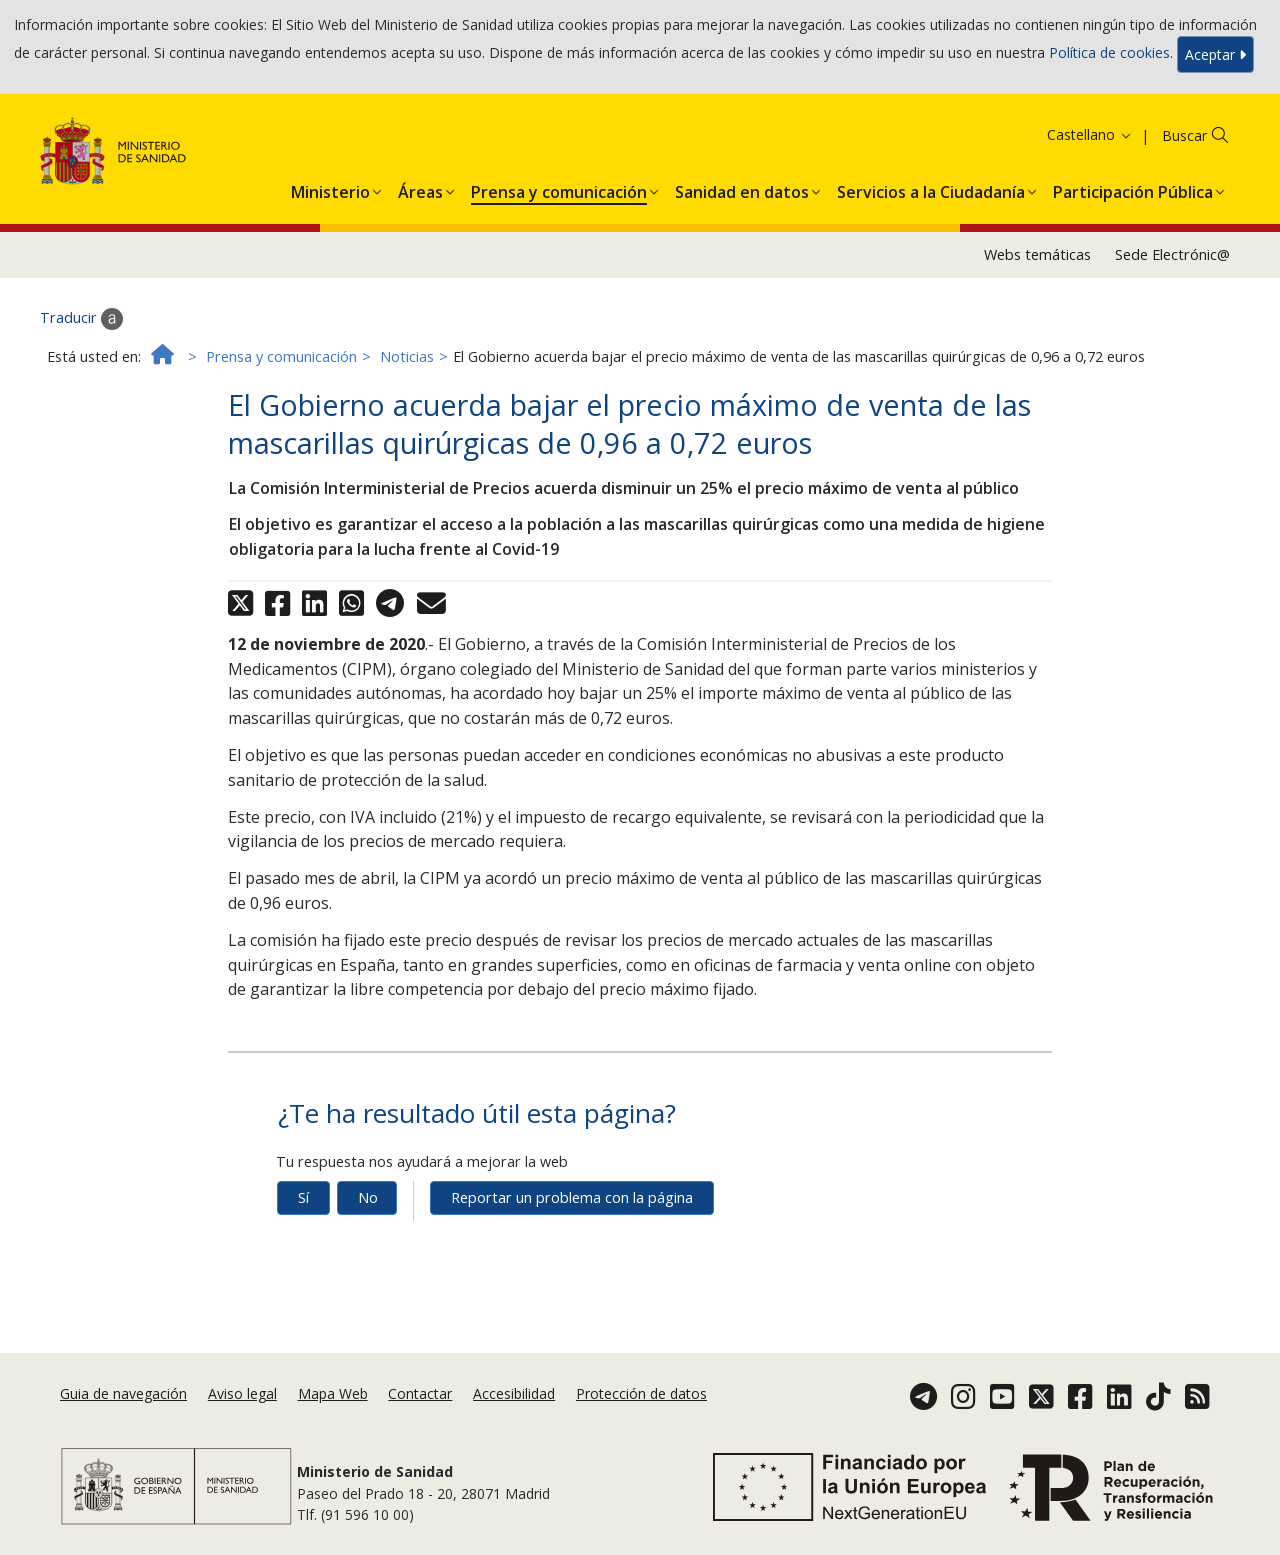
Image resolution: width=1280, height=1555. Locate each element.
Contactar (420, 1393)
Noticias (407, 356)
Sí (303, 1197)
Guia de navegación (123, 1393)
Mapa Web (333, 1393)
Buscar (1184, 135)
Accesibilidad (514, 1393)
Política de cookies (1109, 52)
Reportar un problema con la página (572, 1197)
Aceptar (1215, 54)
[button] (330, 188)
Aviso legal (242, 1393)
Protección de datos (641, 1393)
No (368, 1197)
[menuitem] (330, 188)
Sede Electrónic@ (1172, 254)
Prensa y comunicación (281, 356)
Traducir (81, 319)
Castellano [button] (1090, 134)
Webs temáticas (1037, 254)
